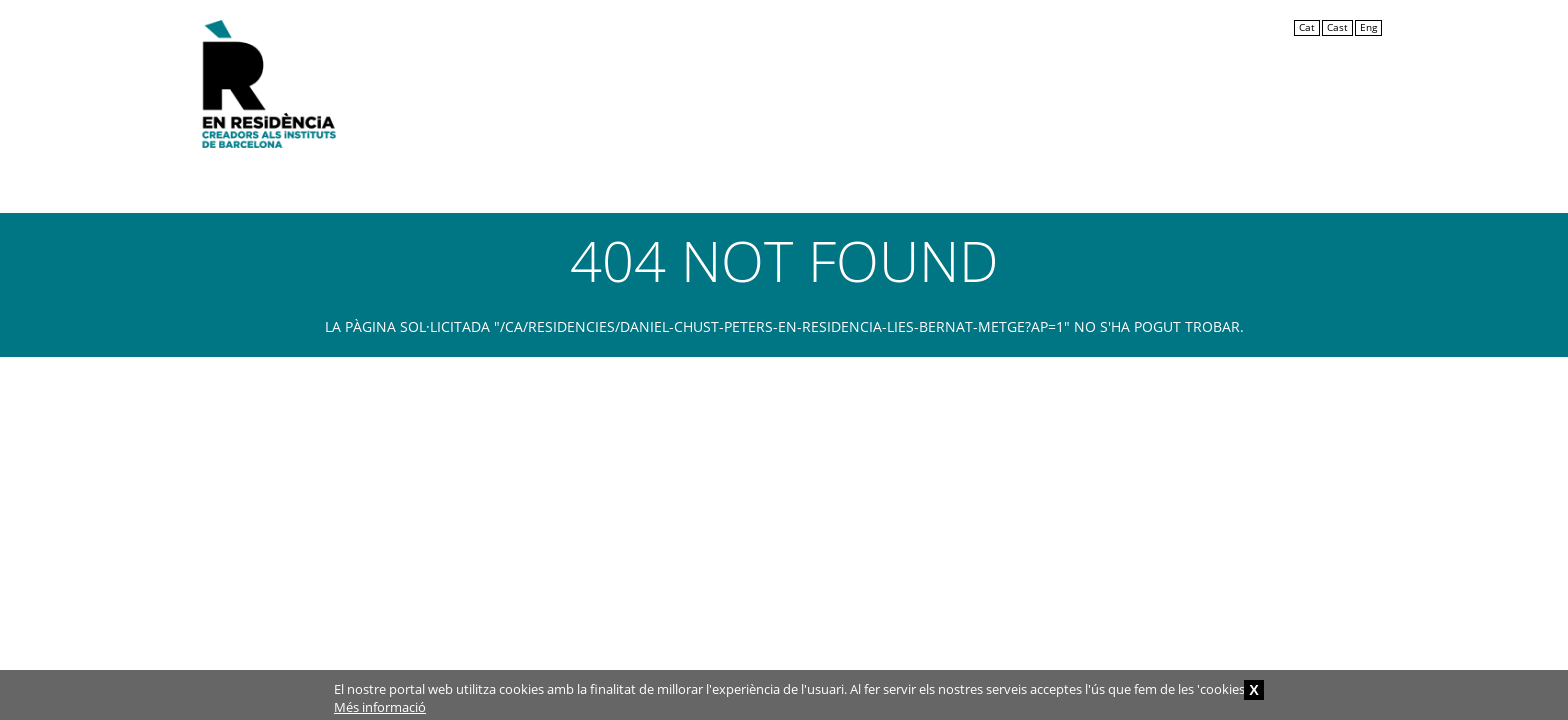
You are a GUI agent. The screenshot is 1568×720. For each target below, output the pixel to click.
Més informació (380, 707)
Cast (1337, 27)
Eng (1368, 27)
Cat (1307, 27)
